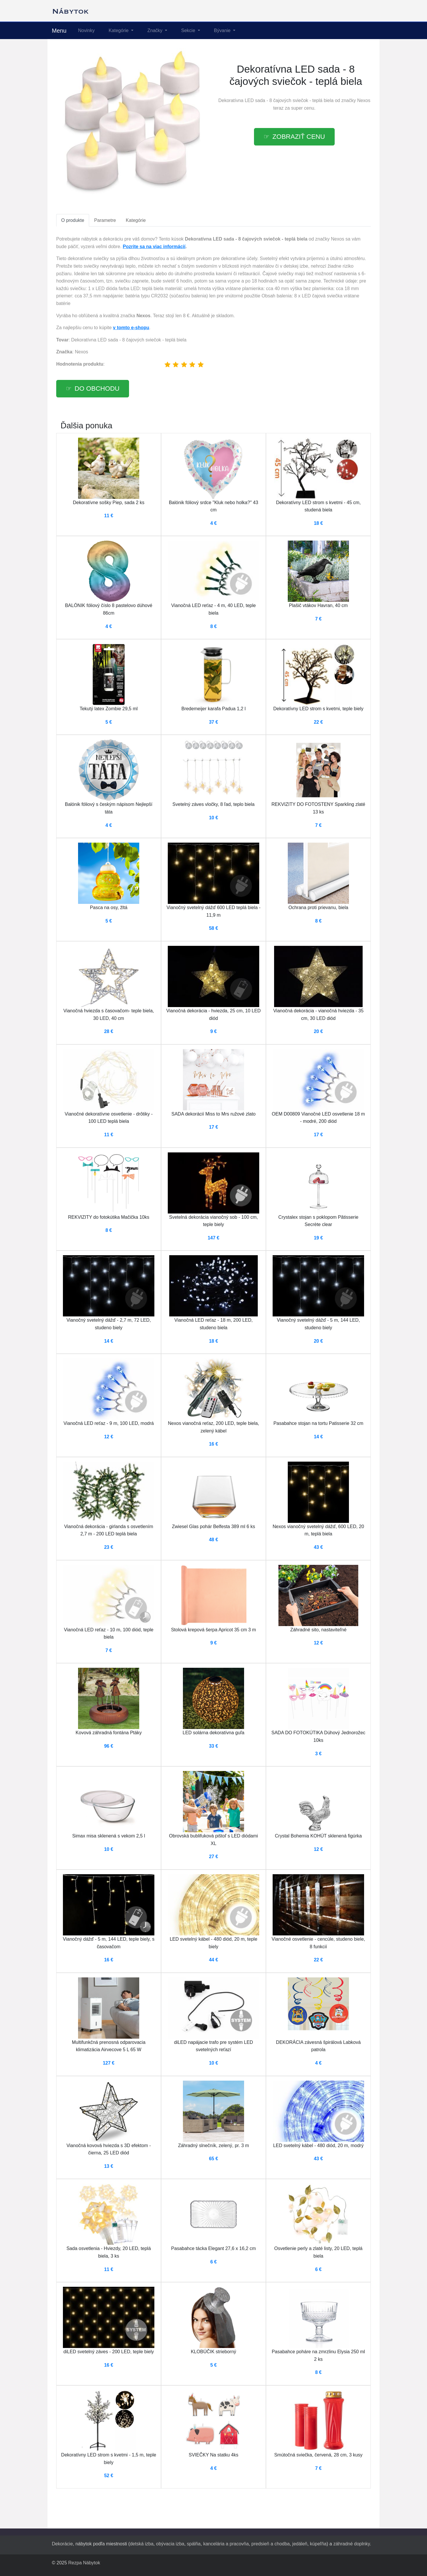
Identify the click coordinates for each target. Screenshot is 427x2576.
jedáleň (300, 2543)
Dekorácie (62, 2543)
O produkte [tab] (72, 220)
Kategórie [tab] (136, 220)
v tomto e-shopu (131, 327)
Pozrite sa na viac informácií (154, 246)
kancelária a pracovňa (226, 2543)
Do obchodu (97, 388)
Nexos (363, 100)
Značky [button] (155, 30)
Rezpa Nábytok (84, 2562)
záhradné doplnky (351, 2543)
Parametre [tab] (105, 220)
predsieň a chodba (270, 2543)
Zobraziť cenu (298, 136)
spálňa (194, 2543)
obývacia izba (170, 2543)
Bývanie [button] (223, 30)
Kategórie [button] (119, 30)
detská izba (141, 2543)
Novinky (86, 30)
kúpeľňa (318, 2543)
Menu (59, 30)
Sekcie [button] (188, 30)
